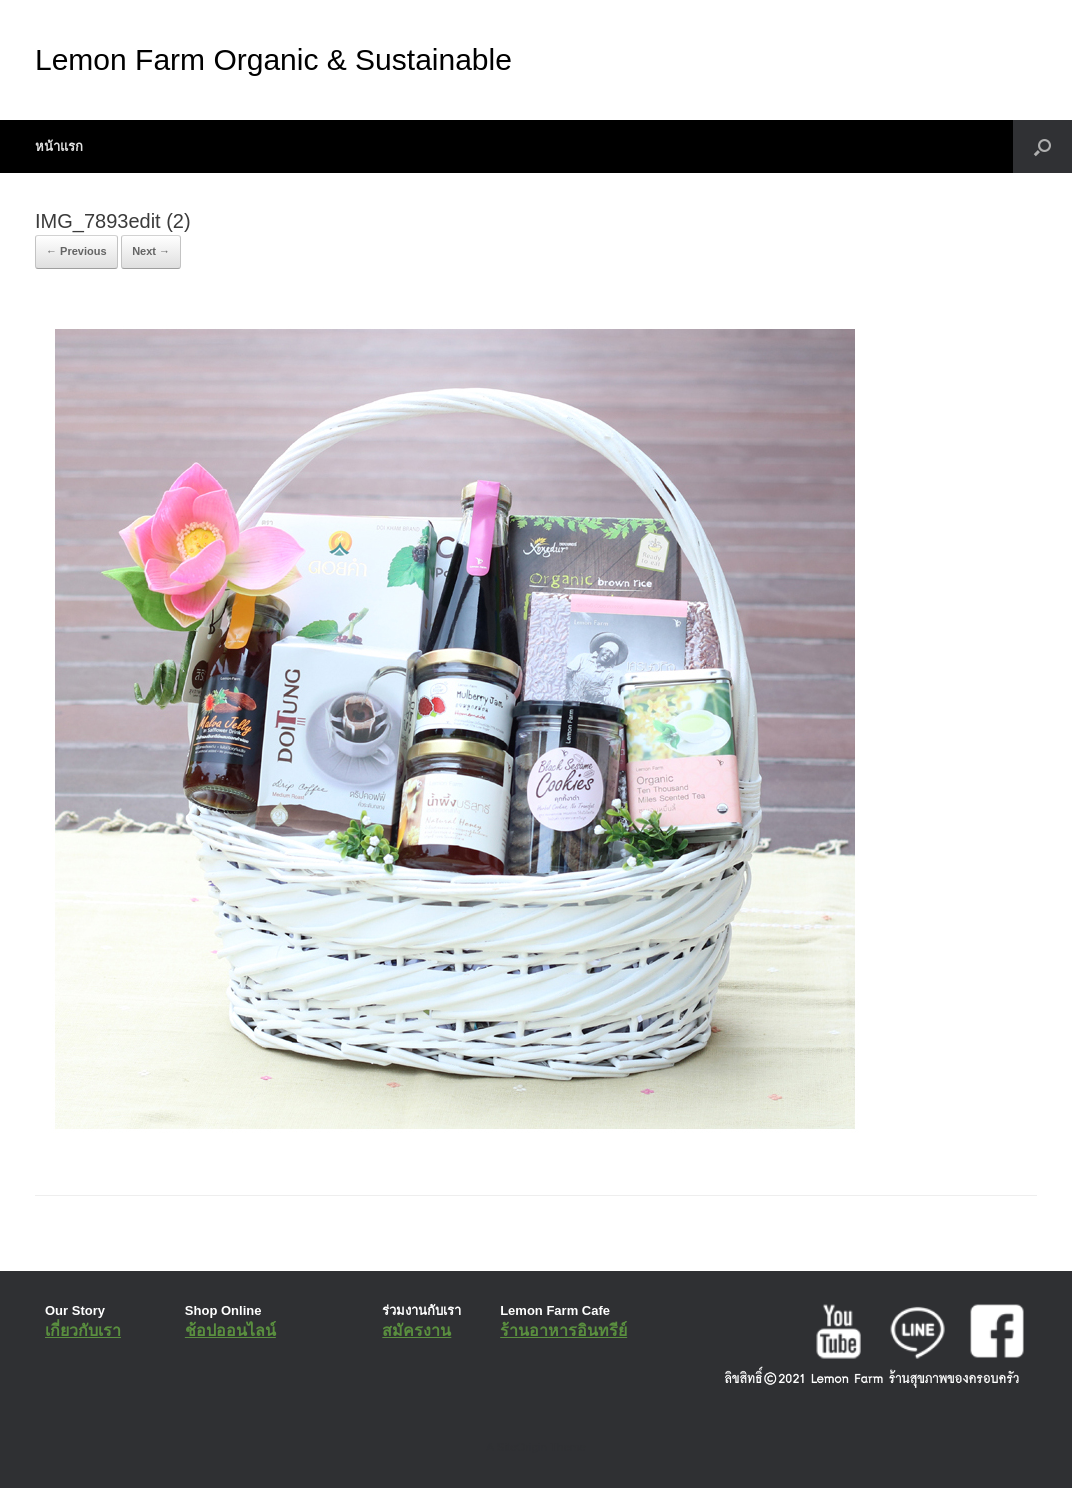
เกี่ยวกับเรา (83, 1330)
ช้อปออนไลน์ (230, 1330)
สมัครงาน (416, 1330)
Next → (151, 251)
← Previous (76, 251)
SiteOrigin (521, 1447)
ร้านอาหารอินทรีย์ (563, 1330)
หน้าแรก (59, 146)
